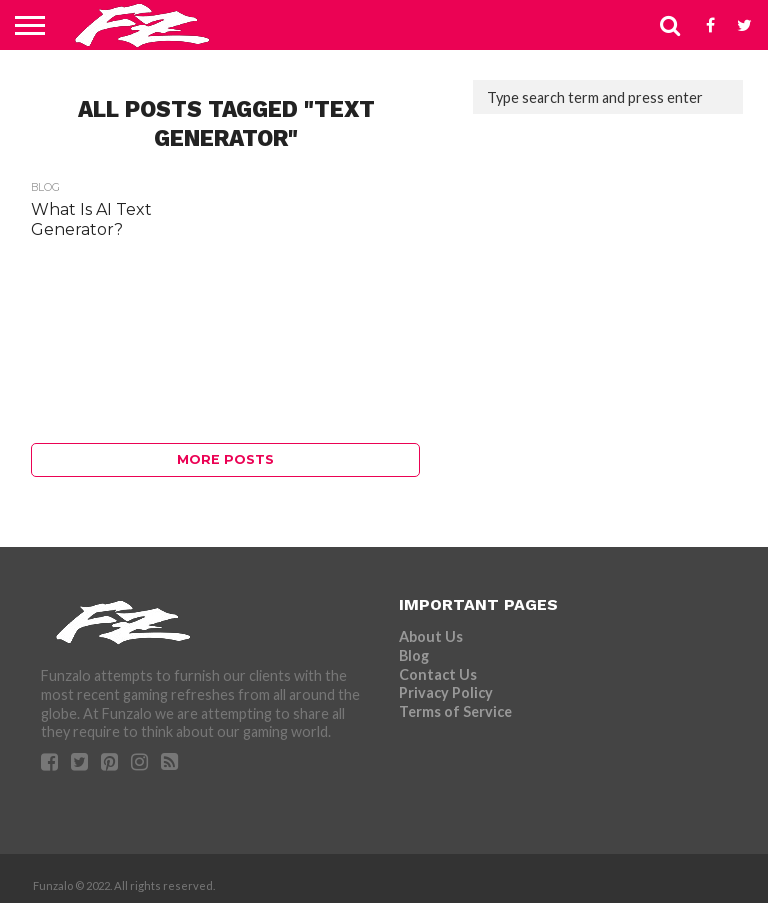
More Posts (225, 459)
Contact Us (438, 674)
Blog (414, 655)
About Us (431, 636)
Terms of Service (455, 711)
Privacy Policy (446, 692)
